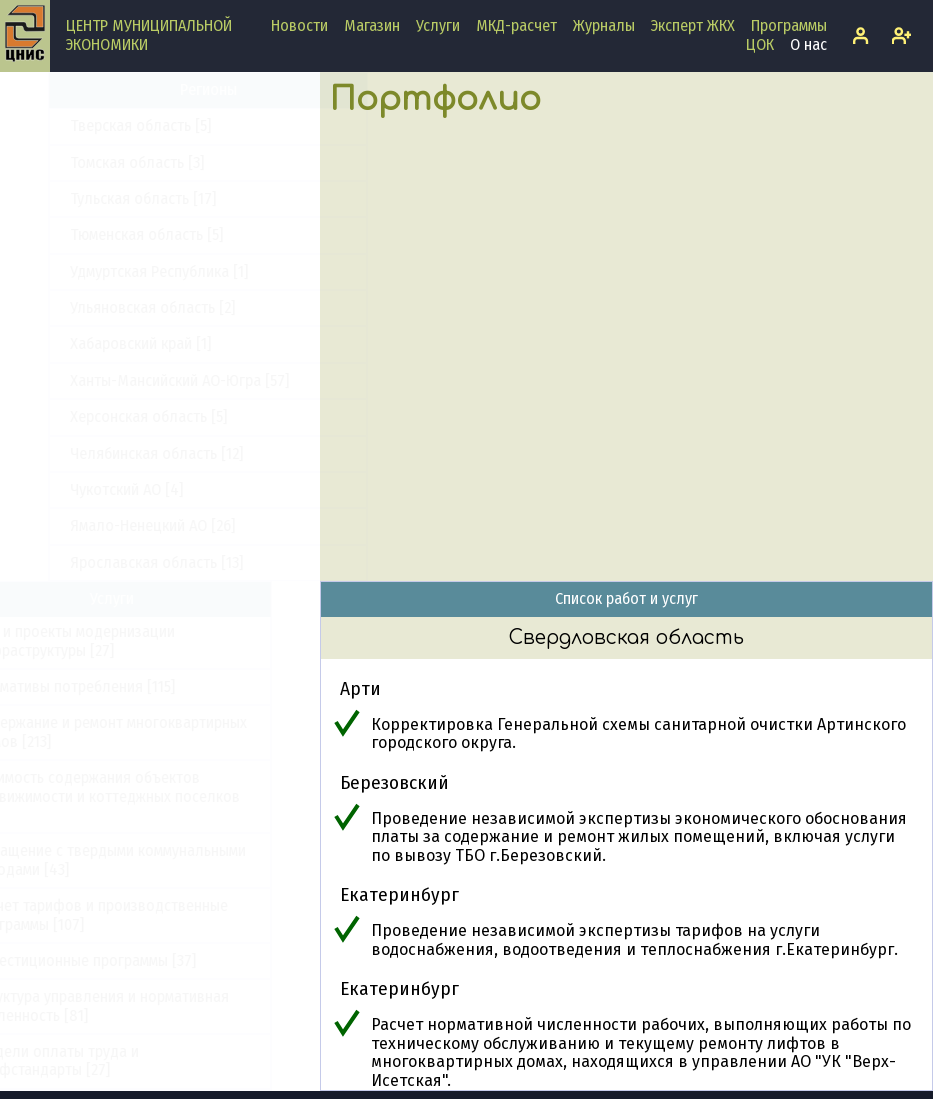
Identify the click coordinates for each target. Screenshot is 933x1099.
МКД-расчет (516, 25)
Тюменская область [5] (98, 500)
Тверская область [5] (92, 391)
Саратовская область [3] (104, 173)
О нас (808, 44)
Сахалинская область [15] (107, 209)
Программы (789, 25)
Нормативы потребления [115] (122, 686)
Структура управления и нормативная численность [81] (149, 1005)
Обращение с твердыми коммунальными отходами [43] (158, 859)
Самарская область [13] (100, 136)
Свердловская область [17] (113, 246)
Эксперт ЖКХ (693, 25)
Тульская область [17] (95, 464)
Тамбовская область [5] (101, 355)
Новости (299, 25)
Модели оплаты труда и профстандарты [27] (104, 1060)
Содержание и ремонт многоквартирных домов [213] (158, 731)
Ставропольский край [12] (107, 318)
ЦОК (760, 44)
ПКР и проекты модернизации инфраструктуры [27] (122, 640)
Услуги (438, 25)
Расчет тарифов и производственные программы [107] (149, 914)
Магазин (372, 25)
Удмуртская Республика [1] (111, 537)
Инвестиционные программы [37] (133, 960)
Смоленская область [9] (102, 282)
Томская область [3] (89, 428)
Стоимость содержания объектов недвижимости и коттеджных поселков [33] (155, 796)
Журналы (604, 25)
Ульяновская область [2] (104, 573)
